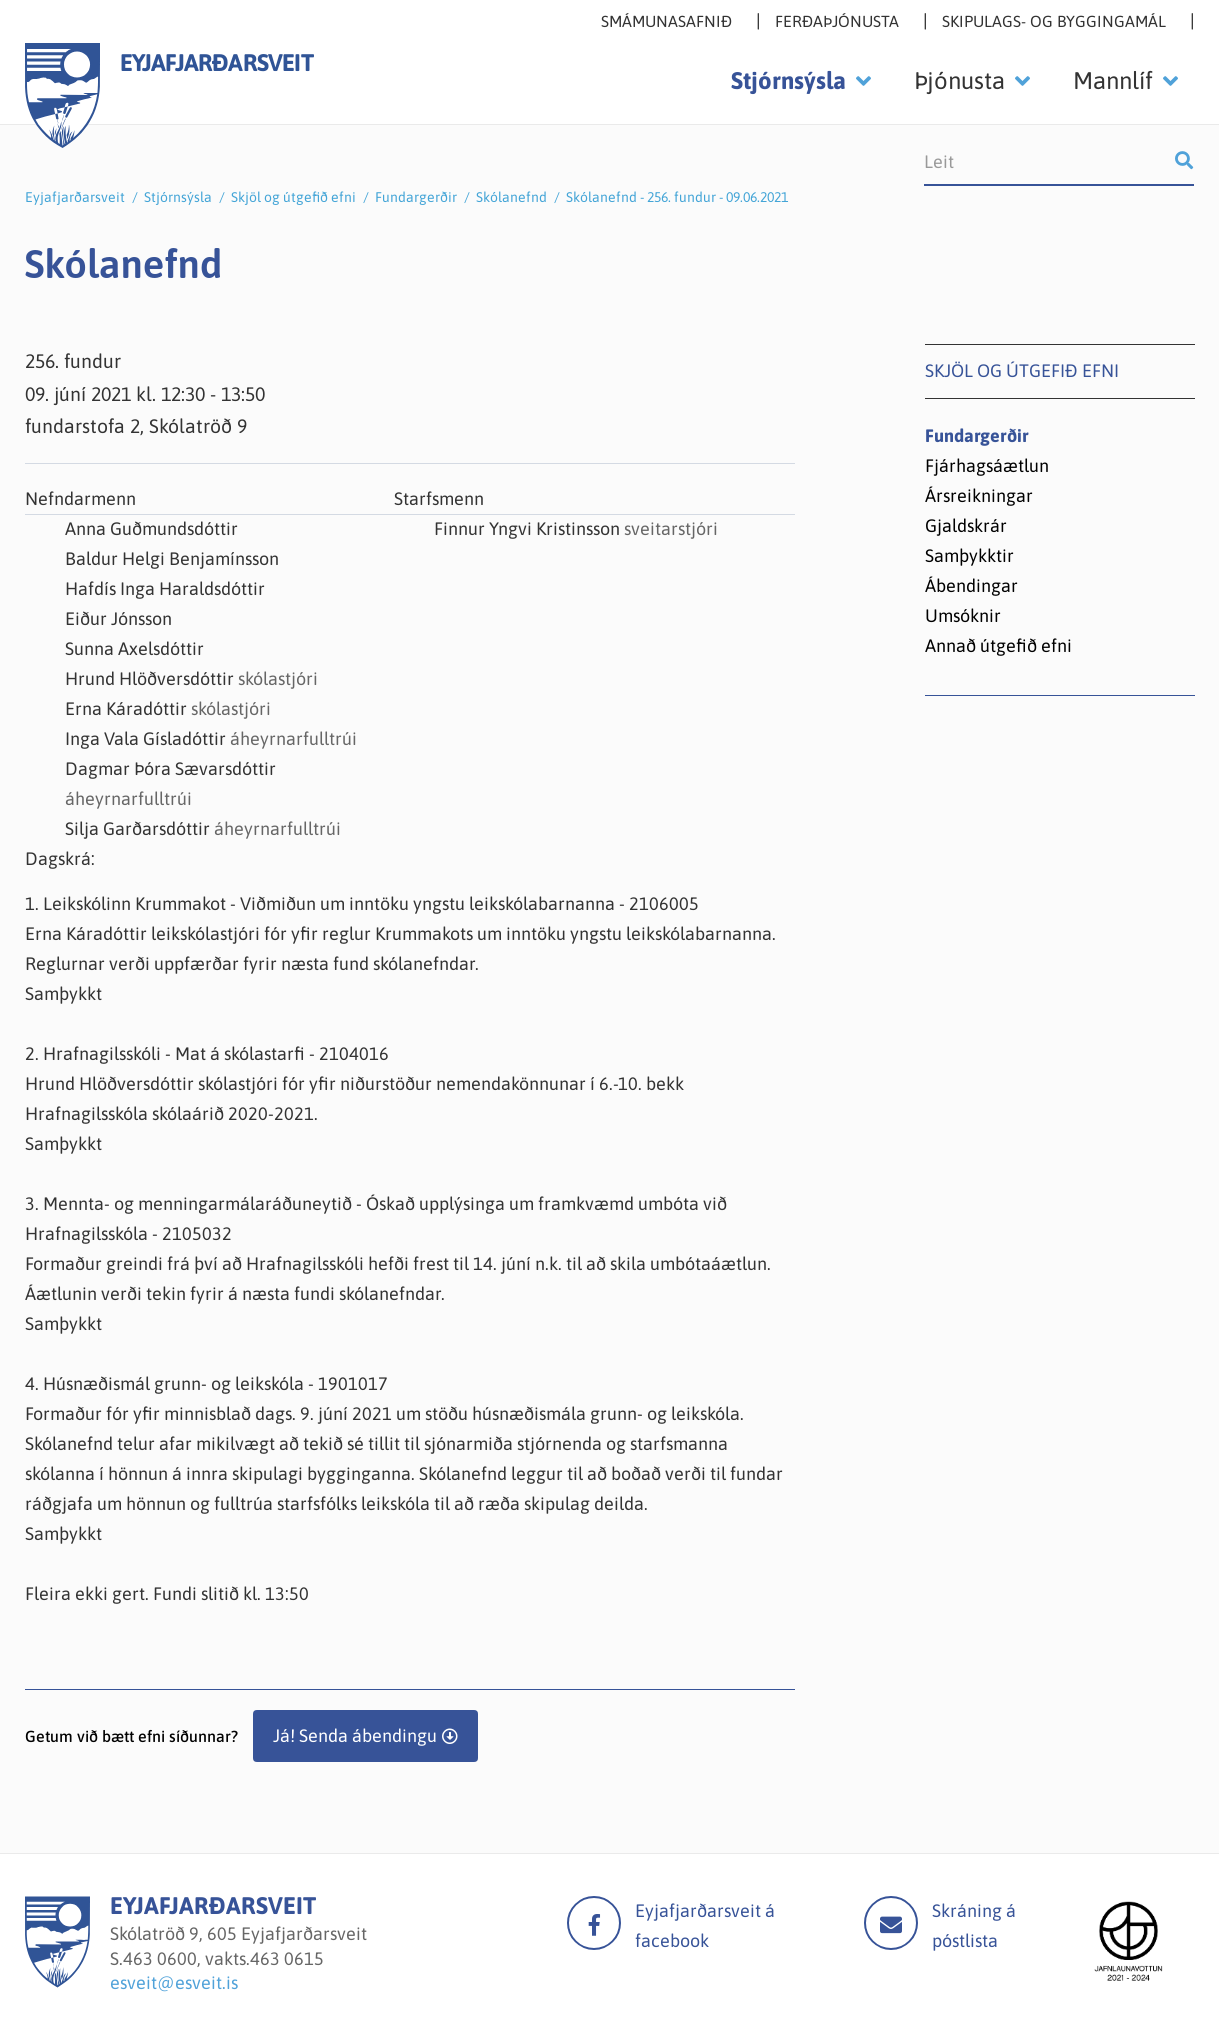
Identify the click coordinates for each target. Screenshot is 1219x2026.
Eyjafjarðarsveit (75, 197)
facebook (594, 1923)
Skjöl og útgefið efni (293, 197)
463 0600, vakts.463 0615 (223, 1958)
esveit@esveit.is (174, 1982)
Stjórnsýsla (178, 197)
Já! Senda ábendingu (355, 1735)
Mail (891, 1923)
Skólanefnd (511, 197)
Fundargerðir (416, 197)
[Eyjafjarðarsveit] (57, 1981)
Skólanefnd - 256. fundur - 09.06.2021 (677, 197)
